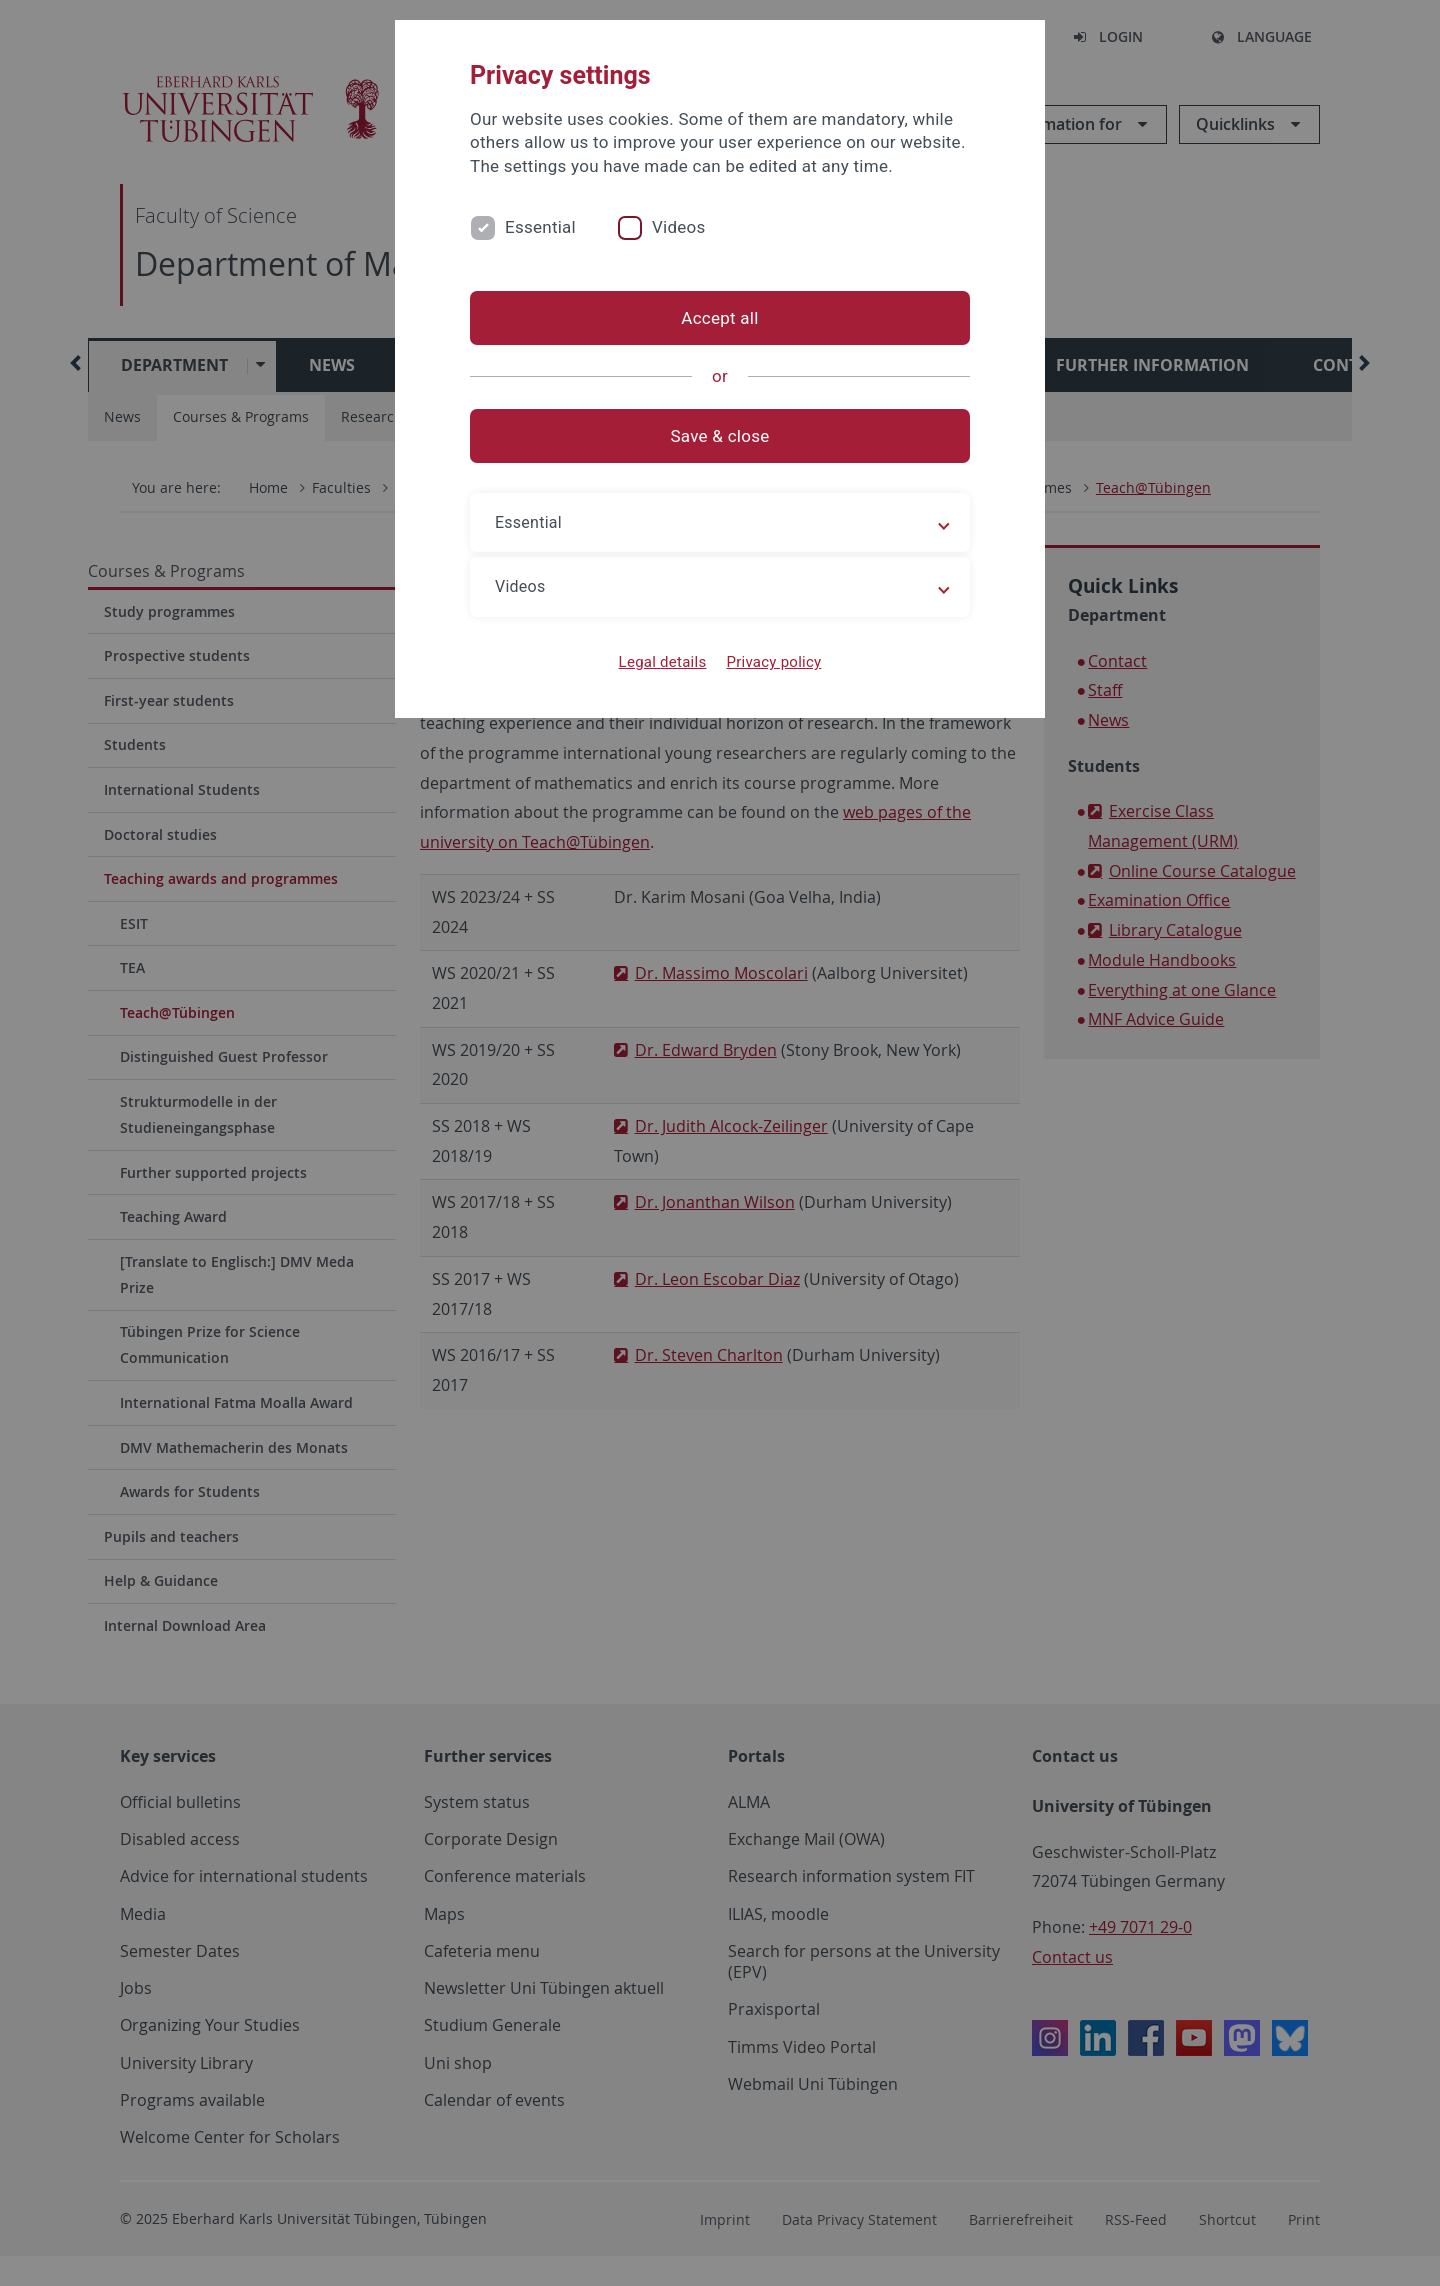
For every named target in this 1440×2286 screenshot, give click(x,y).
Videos (679, 227)
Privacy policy (773, 662)
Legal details (663, 662)
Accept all (719, 318)
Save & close (720, 436)
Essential (540, 227)
